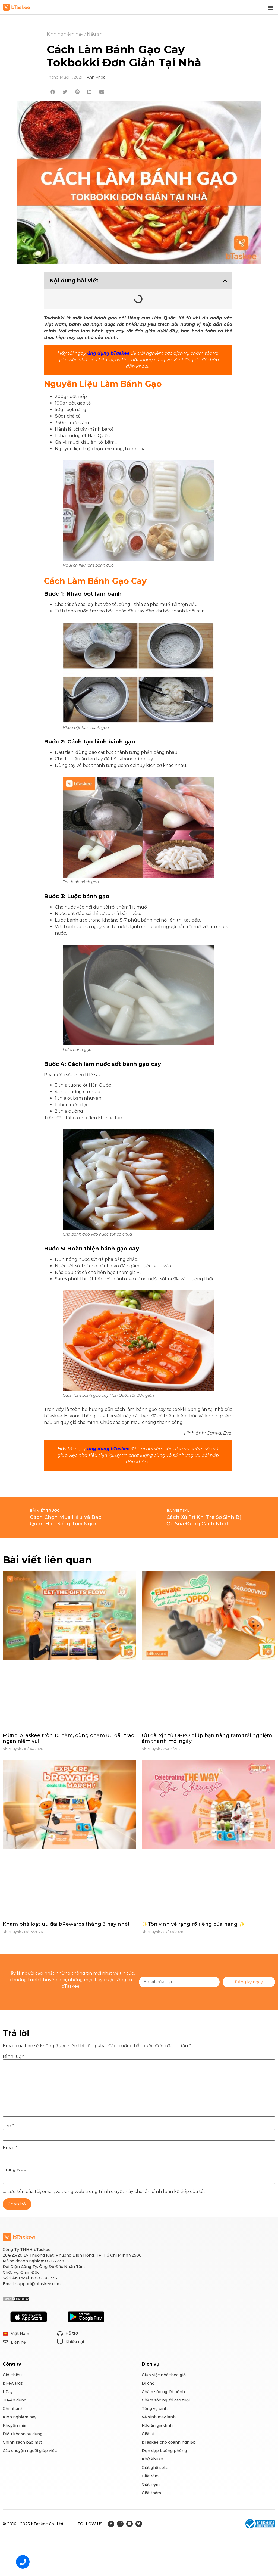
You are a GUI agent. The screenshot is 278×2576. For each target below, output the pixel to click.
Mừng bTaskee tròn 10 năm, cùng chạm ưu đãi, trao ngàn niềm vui (68, 1738)
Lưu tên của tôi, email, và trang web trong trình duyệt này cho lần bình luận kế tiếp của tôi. (106, 2191)
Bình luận (13, 2056)
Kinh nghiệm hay (65, 34)
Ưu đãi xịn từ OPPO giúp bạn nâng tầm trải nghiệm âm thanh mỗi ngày (207, 1738)
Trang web (14, 2169)
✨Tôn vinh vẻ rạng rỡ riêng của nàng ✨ (193, 1924)
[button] (270, 7)
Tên (8, 2126)
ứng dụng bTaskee (108, 353)
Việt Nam (20, 2333)
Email (10, 2148)
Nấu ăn (95, 34)
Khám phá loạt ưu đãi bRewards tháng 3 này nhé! (66, 1924)
